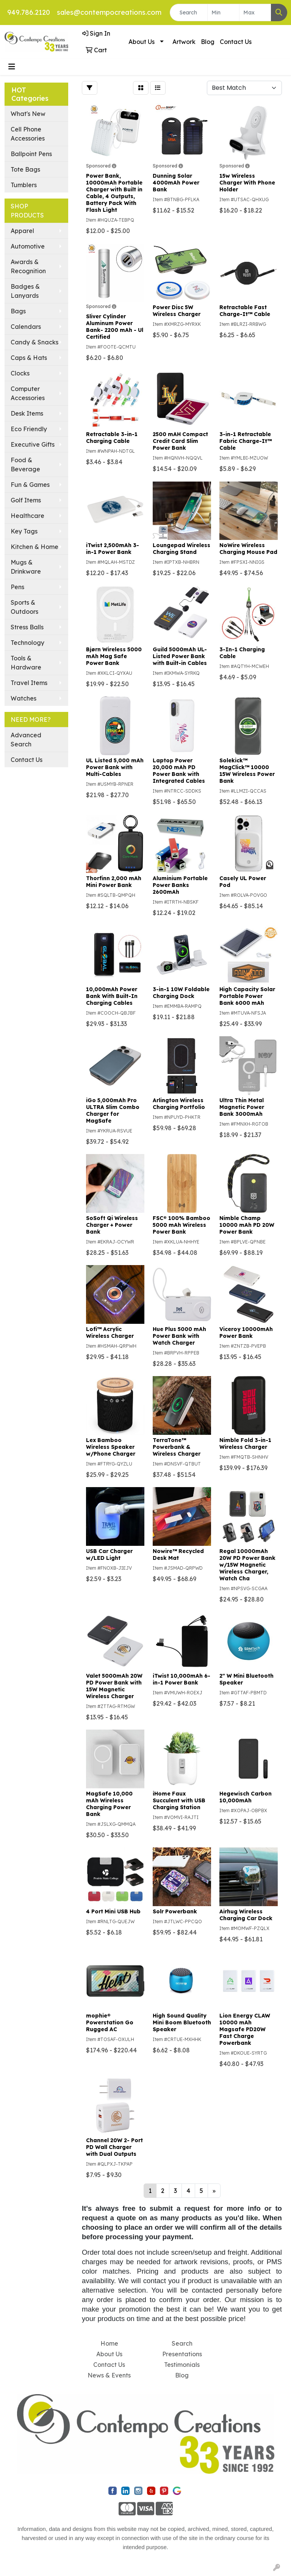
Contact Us (236, 41)
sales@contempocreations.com (109, 12)
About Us (141, 41)
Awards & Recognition (28, 266)
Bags (18, 311)
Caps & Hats (29, 357)
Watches (23, 698)
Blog (207, 41)
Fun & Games (30, 484)
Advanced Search (26, 739)
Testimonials (182, 2364)
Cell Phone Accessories (28, 133)
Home (109, 2343)
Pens (17, 587)
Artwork (184, 41)
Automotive (28, 246)
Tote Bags (25, 169)
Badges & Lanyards (25, 291)
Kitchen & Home (34, 547)
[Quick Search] (189, 12)
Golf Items (26, 500)
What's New (28, 113)
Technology (27, 642)
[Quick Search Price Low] (223, 12)
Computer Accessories (28, 393)
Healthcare (27, 515)
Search (182, 2343)
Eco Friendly (29, 429)
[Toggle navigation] (12, 66)
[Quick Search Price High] (255, 12)
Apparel (22, 231)
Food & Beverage (25, 464)
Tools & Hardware (26, 662)
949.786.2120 (28, 12)
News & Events (109, 2375)
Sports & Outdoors (24, 607)
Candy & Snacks (34, 342)
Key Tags (24, 531)
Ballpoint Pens (31, 154)
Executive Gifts (33, 444)
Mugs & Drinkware (26, 566)
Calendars (26, 326)
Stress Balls (27, 627)
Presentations (182, 2354)
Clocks (20, 373)
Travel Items (29, 683)
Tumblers (24, 185)
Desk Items (27, 413)
